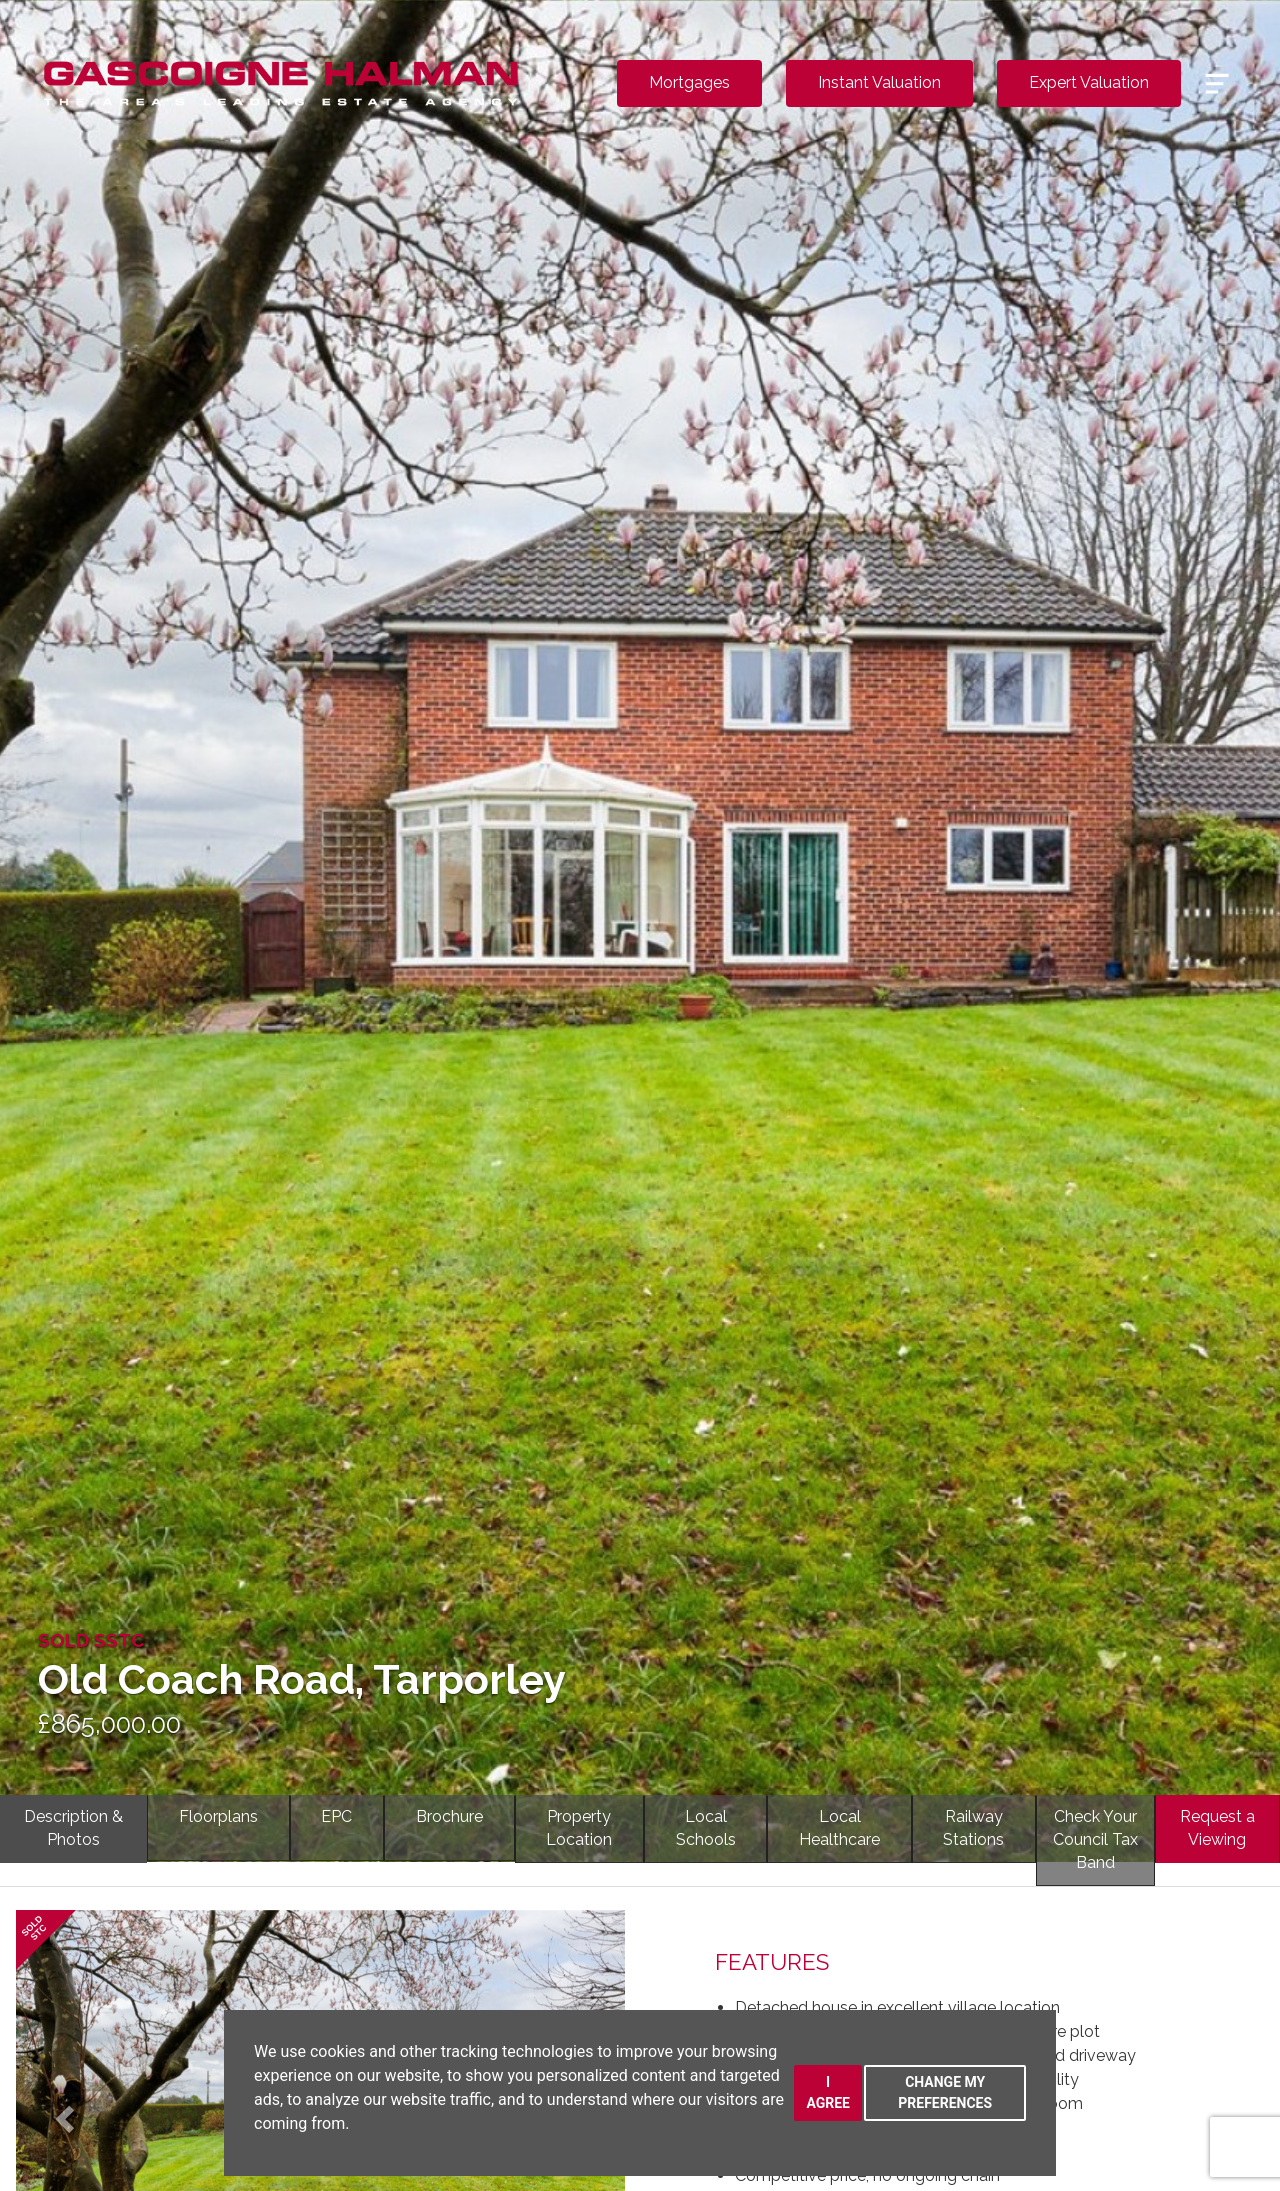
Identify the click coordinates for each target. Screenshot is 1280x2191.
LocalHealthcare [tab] (839, 1828)
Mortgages (689, 82)
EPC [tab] (336, 1816)
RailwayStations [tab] (973, 1828)
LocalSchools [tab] (706, 1828)
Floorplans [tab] (218, 1816)
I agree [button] (828, 2092)
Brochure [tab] (449, 1816)
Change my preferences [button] (945, 2092)
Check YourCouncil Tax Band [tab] (1095, 1839)
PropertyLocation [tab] (579, 1828)
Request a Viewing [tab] (1217, 1828)
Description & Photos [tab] (73, 1828)
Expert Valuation (1089, 82)
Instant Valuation (879, 82)
